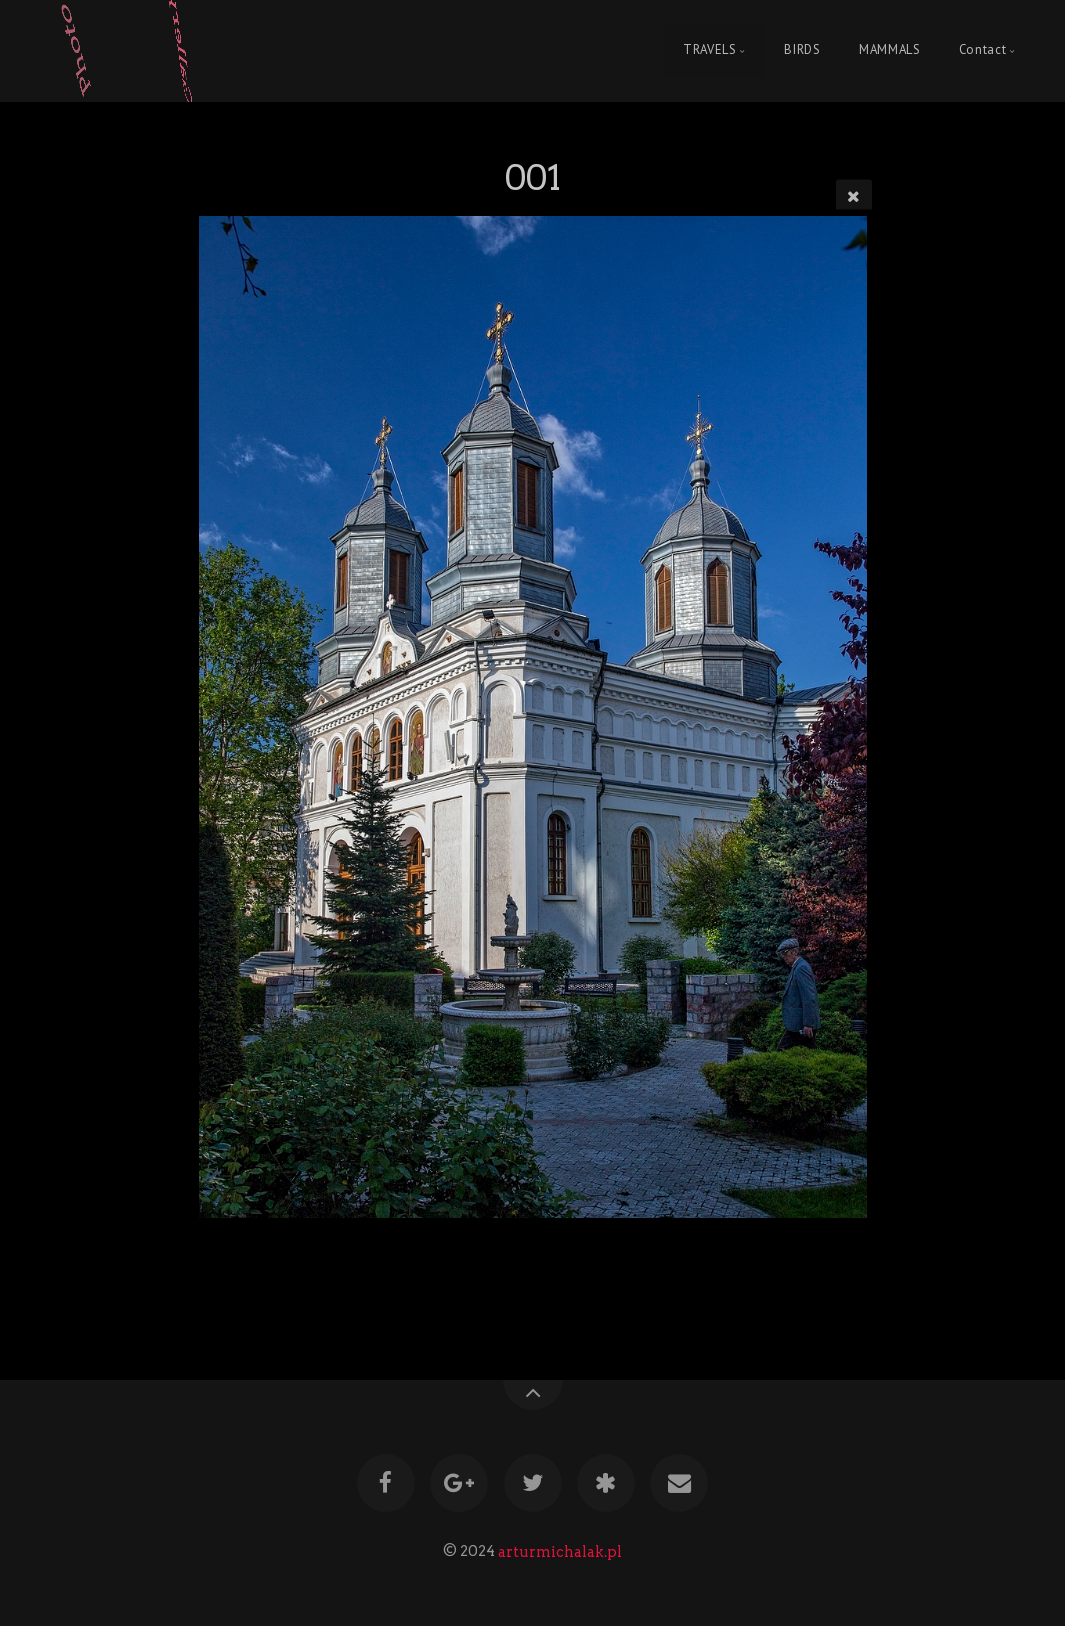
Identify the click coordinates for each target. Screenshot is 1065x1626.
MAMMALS (889, 50)
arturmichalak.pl (560, 1551)
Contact (982, 50)
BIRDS (802, 50)
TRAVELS (709, 50)
